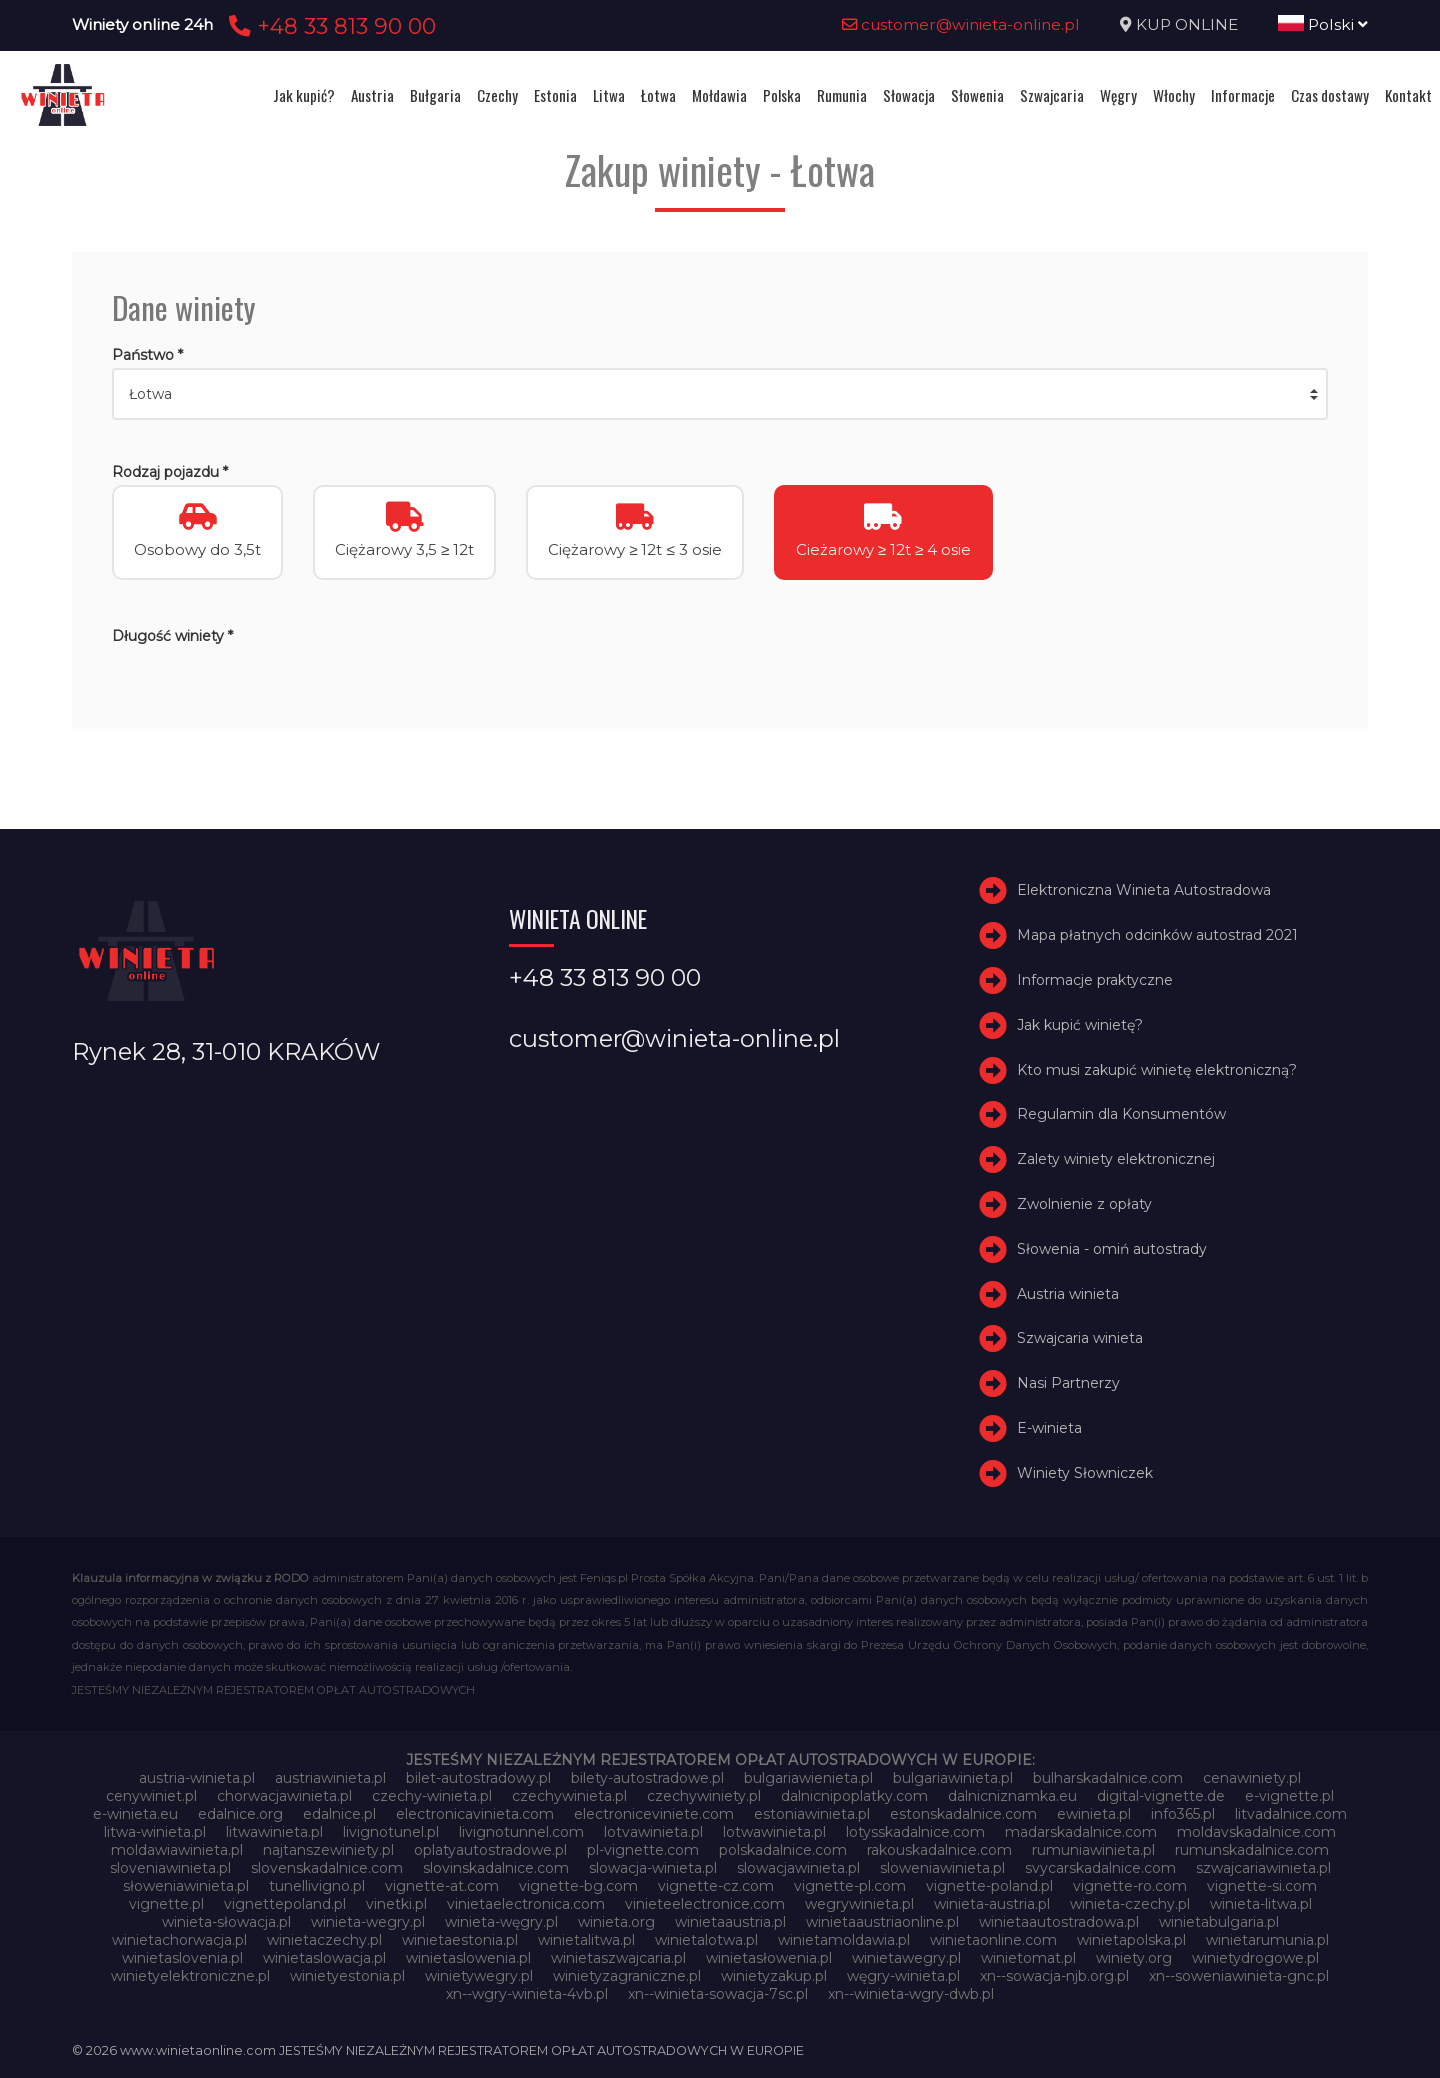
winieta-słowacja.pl (226, 1922)
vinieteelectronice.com (705, 1904)
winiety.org (1134, 1958)
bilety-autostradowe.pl (647, 1778)
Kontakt (1408, 95)
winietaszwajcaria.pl (618, 1958)
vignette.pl (166, 1904)
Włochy (1174, 95)
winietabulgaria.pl (1219, 1922)
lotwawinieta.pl (774, 1832)
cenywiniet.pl (151, 1796)
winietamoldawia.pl (844, 1940)
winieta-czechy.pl (1130, 1904)
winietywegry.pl (479, 1976)
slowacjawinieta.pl (798, 1868)
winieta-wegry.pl (368, 1922)
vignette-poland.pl (989, 1886)
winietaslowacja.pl (324, 1958)
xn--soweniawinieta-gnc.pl (1239, 1976)
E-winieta (1049, 1428)
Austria (372, 95)
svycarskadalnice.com (1100, 1868)
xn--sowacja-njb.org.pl (1054, 1976)
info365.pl (1183, 1814)
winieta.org (616, 1922)
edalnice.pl (339, 1814)
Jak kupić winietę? (1080, 1025)
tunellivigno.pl (317, 1886)
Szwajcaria (1052, 95)
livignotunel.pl (391, 1832)
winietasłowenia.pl (769, 1958)
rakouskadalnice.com (939, 1850)
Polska (782, 95)
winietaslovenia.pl (182, 1958)
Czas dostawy (1330, 95)
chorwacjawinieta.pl (284, 1796)
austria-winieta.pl (197, 1778)
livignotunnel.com (521, 1832)
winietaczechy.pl (324, 1940)
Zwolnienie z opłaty (1084, 1204)
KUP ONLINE (1187, 24)
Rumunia (842, 95)
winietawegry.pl (906, 1958)
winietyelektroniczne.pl (190, 1976)
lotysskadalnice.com (915, 1832)
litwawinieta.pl (274, 1832)
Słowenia (977, 95)
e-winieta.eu (135, 1814)
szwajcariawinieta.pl (1263, 1868)
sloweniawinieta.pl (942, 1868)
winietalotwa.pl (706, 1940)
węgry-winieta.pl (903, 1976)
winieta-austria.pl (992, 1904)
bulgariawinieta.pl (953, 1778)
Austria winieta (1068, 1294)
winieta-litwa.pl (1261, 1904)
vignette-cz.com (716, 1886)
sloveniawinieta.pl (170, 1868)
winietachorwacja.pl (179, 1940)
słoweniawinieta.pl (186, 1886)
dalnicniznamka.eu (1012, 1796)
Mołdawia (719, 95)
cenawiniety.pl (1252, 1778)
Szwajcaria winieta (1080, 1338)
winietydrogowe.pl (1255, 1958)
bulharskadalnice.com (1108, 1778)
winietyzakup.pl (774, 1976)
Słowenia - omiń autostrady (1112, 1249)
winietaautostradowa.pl (1059, 1922)
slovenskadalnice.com (327, 1868)
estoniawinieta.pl (812, 1814)
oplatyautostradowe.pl (490, 1850)
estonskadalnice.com (963, 1814)
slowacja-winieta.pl (653, 1868)
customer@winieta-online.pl (961, 24)
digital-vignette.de (1161, 1796)
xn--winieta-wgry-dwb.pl (911, 1994)
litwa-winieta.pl (155, 1832)
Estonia (555, 95)
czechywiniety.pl (704, 1796)
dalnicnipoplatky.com (854, 1796)
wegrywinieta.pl (859, 1904)
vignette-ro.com (1130, 1886)
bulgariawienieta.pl (808, 1778)
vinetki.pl (396, 1904)
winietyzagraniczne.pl (627, 1976)
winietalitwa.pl (586, 1940)
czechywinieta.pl (569, 1796)
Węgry (1118, 95)
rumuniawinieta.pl (1093, 1850)
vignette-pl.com (850, 1886)
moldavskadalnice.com (1256, 1832)
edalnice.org (240, 1814)
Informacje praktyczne (1095, 980)
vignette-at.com (442, 1886)
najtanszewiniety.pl (328, 1850)
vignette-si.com (1262, 1886)
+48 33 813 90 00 (329, 26)
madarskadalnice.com (1081, 1832)
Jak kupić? (304, 95)
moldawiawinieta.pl (177, 1850)
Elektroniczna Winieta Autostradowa (1144, 890)
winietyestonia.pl (347, 1976)
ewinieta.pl (1094, 1814)
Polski (1323, 24)
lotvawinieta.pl (653, 1832)
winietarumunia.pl (1267, 1940)
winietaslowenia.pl (468, 1958)
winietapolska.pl (1131, 1940)
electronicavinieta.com (475, 1814)
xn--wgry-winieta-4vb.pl (527, 1994)
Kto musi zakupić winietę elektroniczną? (1157, 1070)
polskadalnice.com (783, 1850)
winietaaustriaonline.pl (882, 1922)
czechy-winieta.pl (432, 1796)
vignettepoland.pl (285, 1904)
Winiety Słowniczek (1085, 1473)
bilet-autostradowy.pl (478, 1778)
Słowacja (909, 95)
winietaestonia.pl (460, 1940)
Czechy (497, 95)
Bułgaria (435, 95)
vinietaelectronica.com (526, 1904)
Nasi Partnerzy (1068, 1383)
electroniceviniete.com (654, 1814)
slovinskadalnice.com (496, 1868)
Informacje (1243, 95)
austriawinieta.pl (330, 1778)
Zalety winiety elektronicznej (1116, 1159)
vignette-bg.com (578, 1886)
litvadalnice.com (1291, 1814)
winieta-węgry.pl (501, 1922)
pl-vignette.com (643, 1850)
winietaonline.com (993, 1940)
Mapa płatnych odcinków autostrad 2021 (1157, 935)
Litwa (609, 95)
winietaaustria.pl (730, 1922)
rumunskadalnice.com (1252, 1850)
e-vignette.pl (1289, 1796)
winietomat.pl (1028, 1958)
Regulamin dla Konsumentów (1121, 1114)
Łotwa (658, 95)
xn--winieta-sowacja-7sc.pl (718, 1994)
